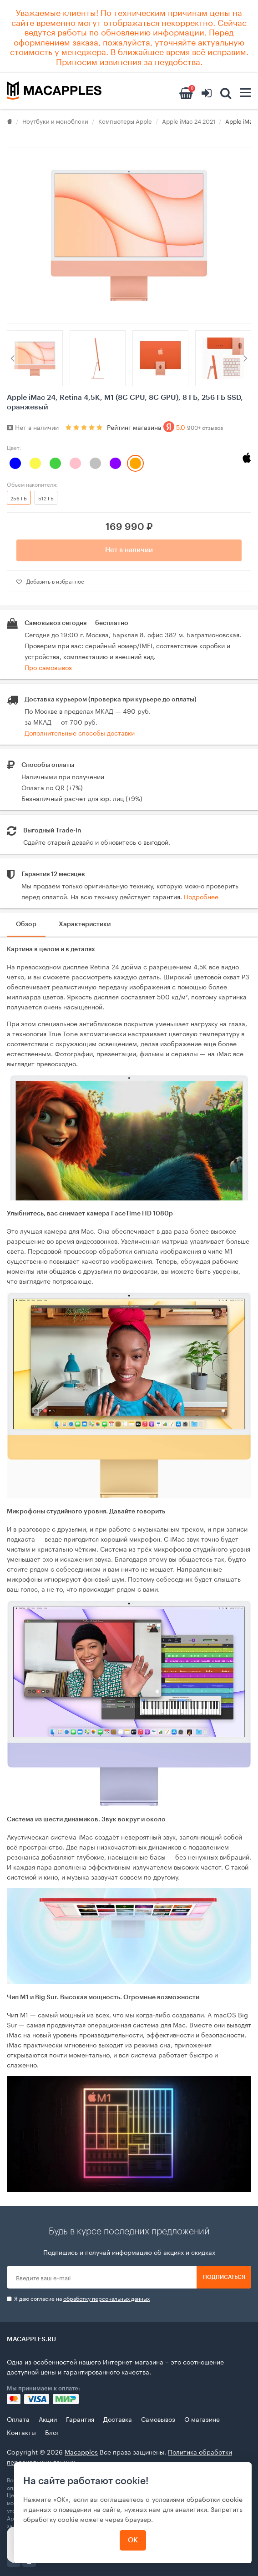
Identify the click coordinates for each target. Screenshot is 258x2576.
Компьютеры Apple (125, 120)
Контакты (21, 2432)
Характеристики (85, 924)
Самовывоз (158, 2419)
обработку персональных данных (106, 2298)
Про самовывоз (48, 667)
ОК (133, 2540)
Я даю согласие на (78, 2298)
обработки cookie (215, 2499)
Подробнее (201, 896)
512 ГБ (46, 498)
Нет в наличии (129, 550)
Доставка (117, 2419)
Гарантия (80, 2419)
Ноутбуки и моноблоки (55, 120)
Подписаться (224, 2277)
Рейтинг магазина (165, 427)
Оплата (18, 2419)
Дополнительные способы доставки (80, 732)
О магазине (202, 2419)
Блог (52, 2432)
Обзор (26, 924)
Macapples (81, 2451)
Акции (48, 2419)
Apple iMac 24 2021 (188, 120)
